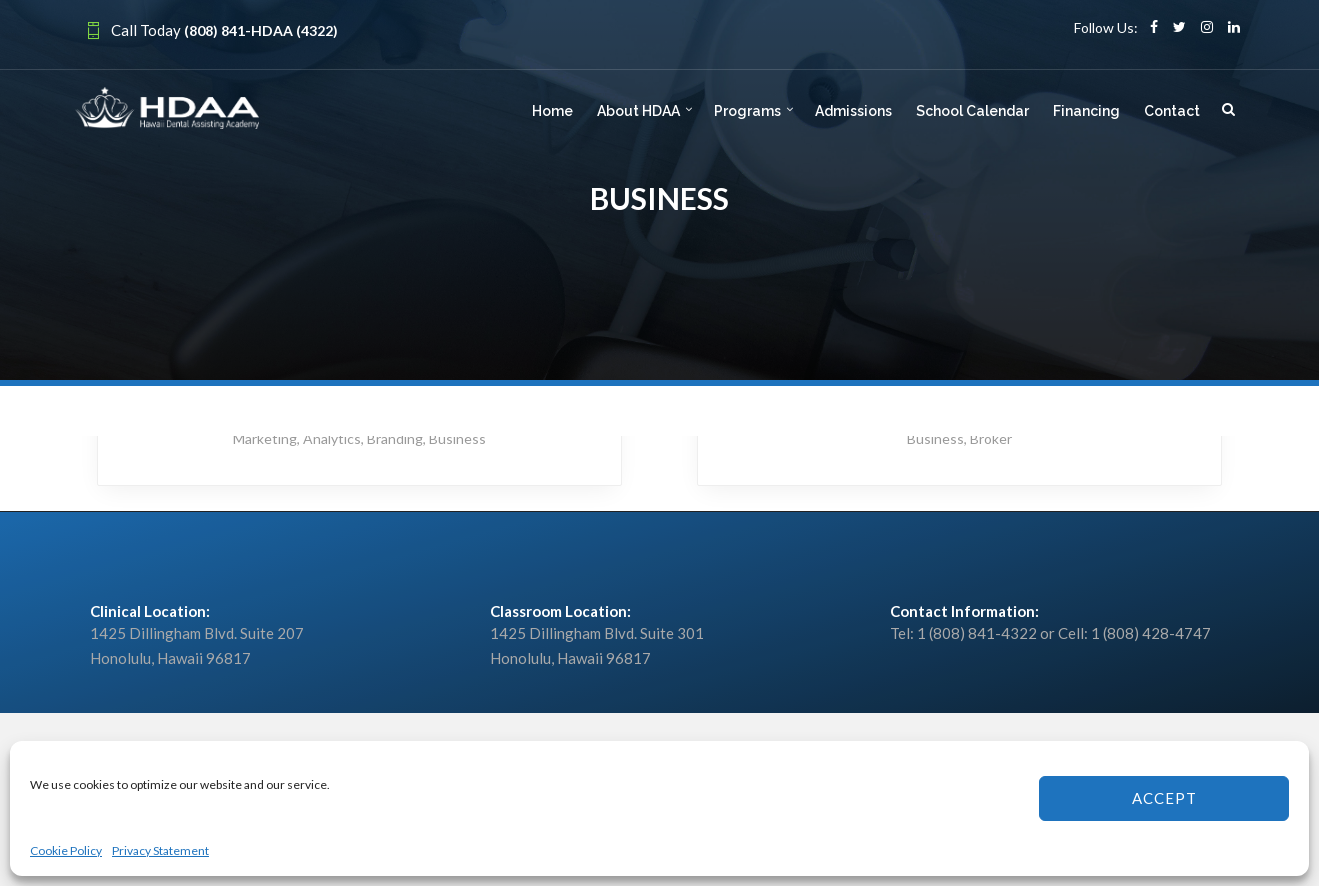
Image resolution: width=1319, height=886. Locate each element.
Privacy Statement (160, 850)
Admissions (853, 111)
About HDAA (638, 111)
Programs (747, 111)
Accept (1164, 798)
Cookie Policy (66, 850)
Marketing (265, 438)
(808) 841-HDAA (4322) (261, 30)
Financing (1086, 111)
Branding (395, 438)
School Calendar (972, 111)
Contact (1172, 111)
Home (552, 111)
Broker (991, 438)
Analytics (332, 438)
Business (457, 438)
